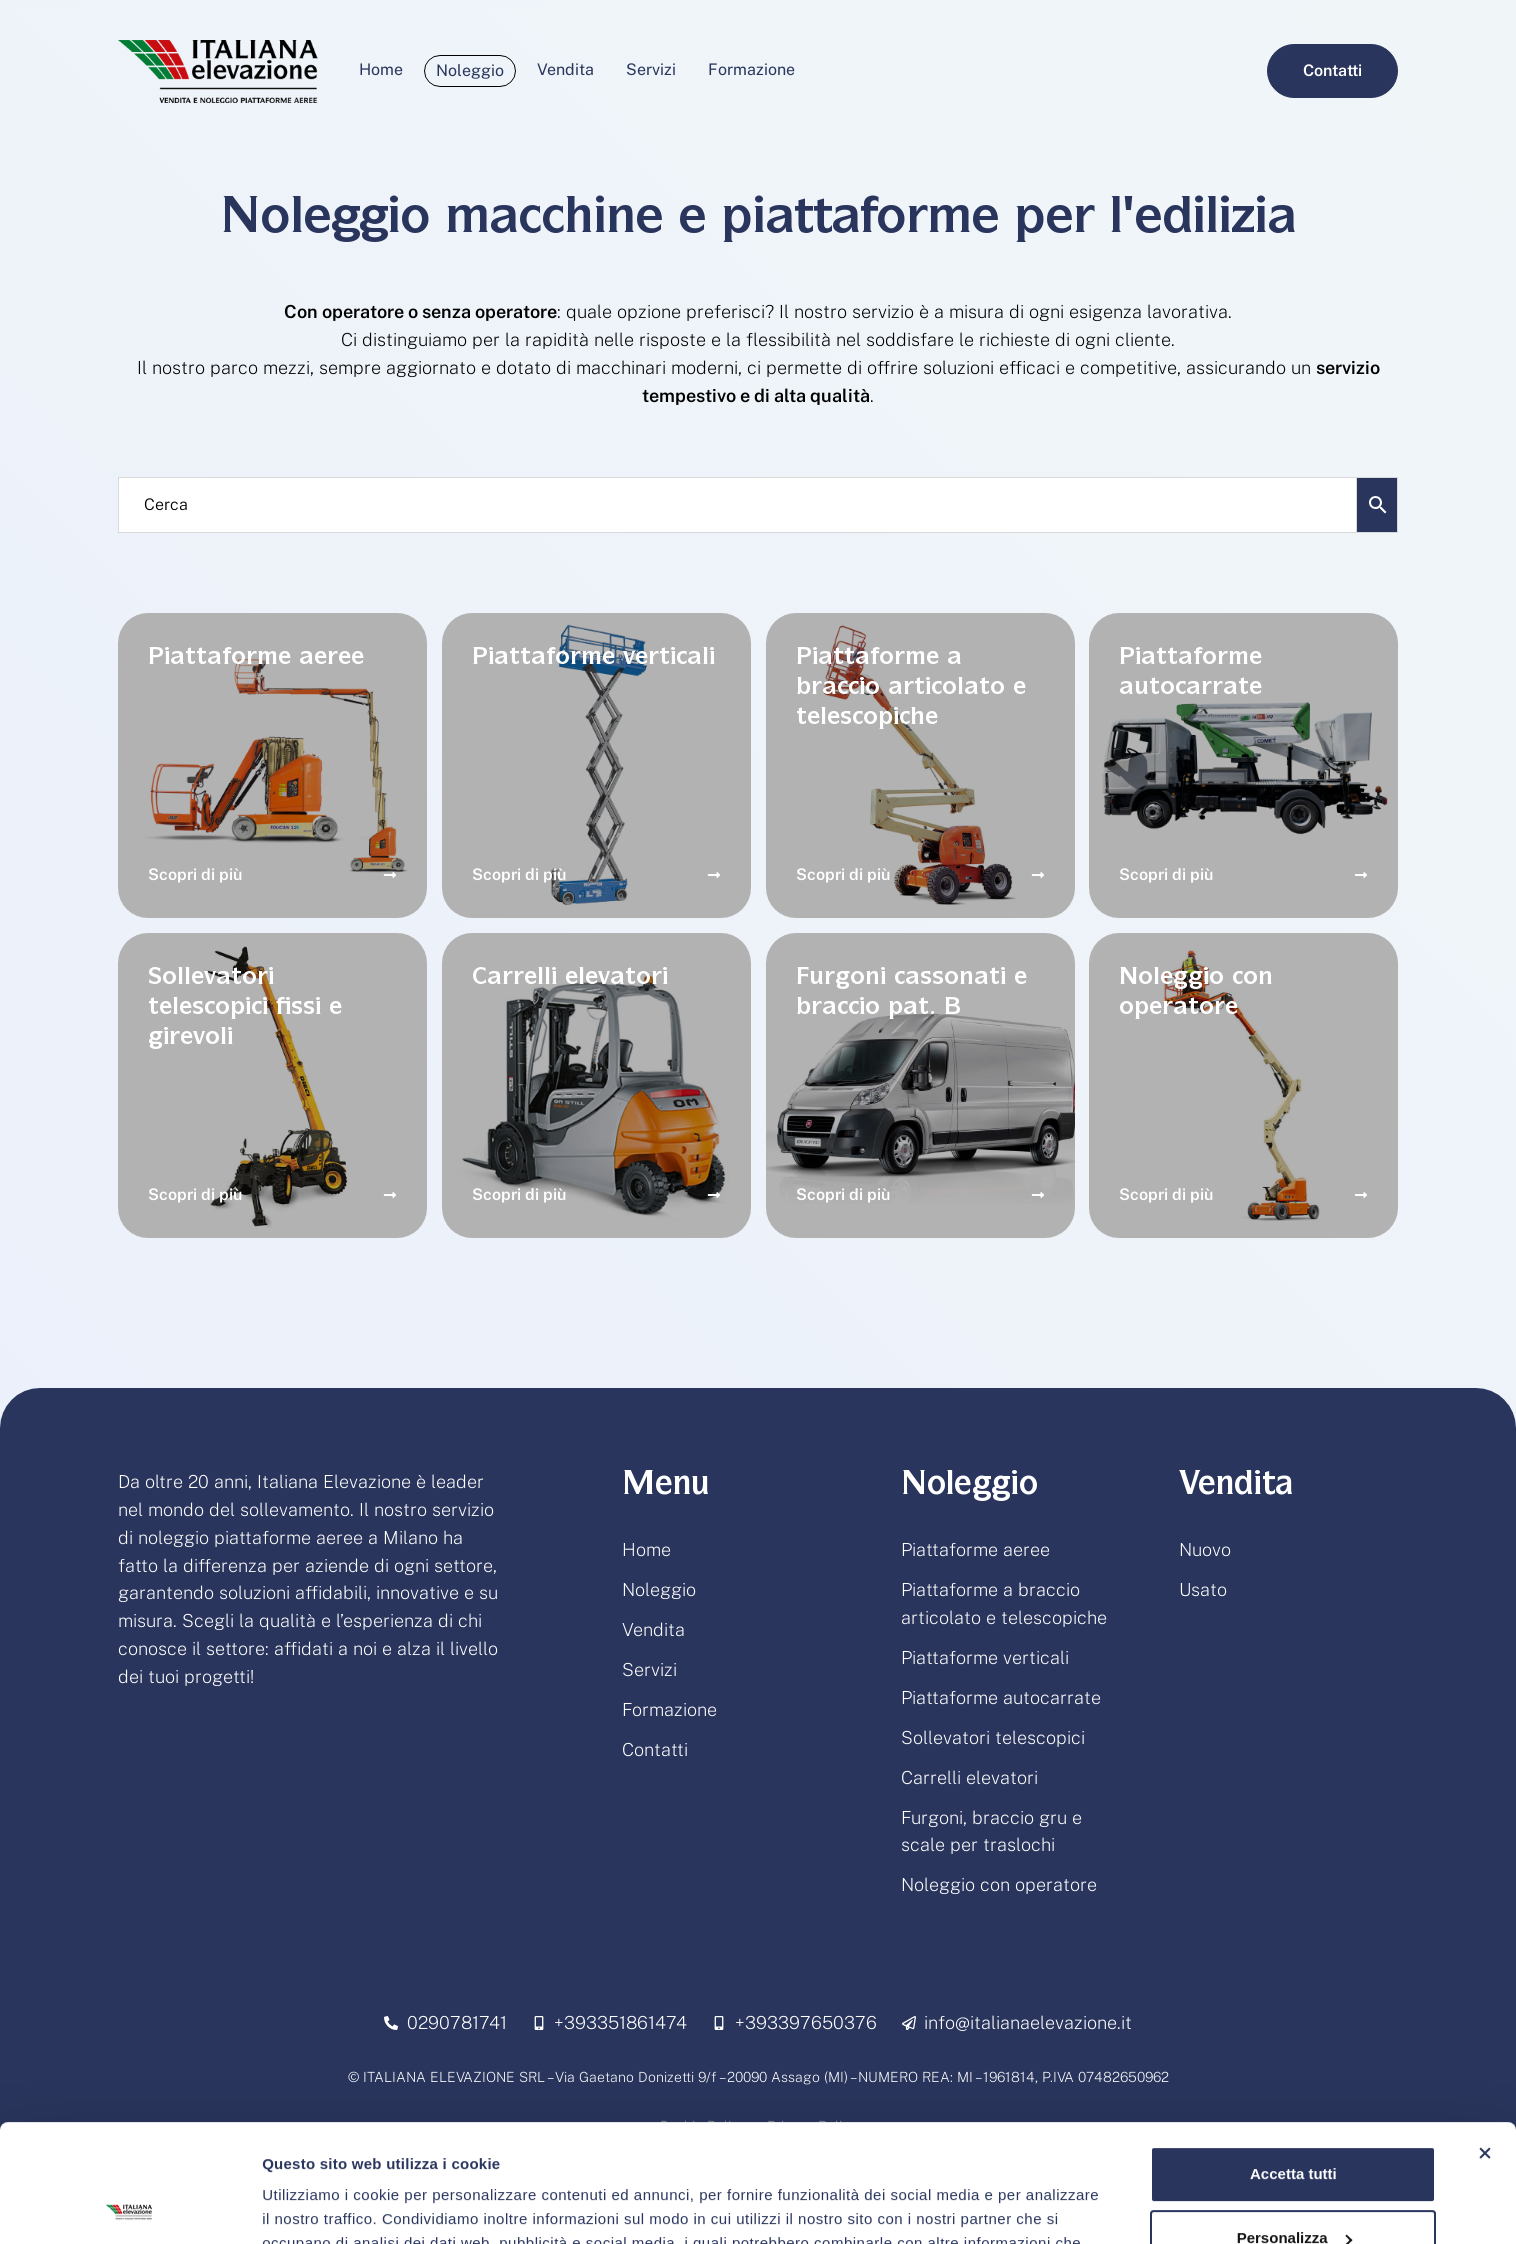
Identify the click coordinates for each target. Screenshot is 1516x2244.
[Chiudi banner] (1485, 2036)
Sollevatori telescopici (993, 1737)
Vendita (653, 1629)
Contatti (655, 1749)
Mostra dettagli (316, 2204)
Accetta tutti (1293, 2056)
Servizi (649, 1669)
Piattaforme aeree (975, 1549)
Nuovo (1205, 1549)
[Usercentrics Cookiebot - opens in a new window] (129, 2205)
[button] (1332, 71)
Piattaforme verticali (985, 1657)
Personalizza (1294, 2120)
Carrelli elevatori (969, 1777)
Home (646, 1549)
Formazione (669, 1709)
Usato (1203, 1589)
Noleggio (659, 1589)
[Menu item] (381, 70)
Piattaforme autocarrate (1001, 1697)
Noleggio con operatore (999, 1884)
